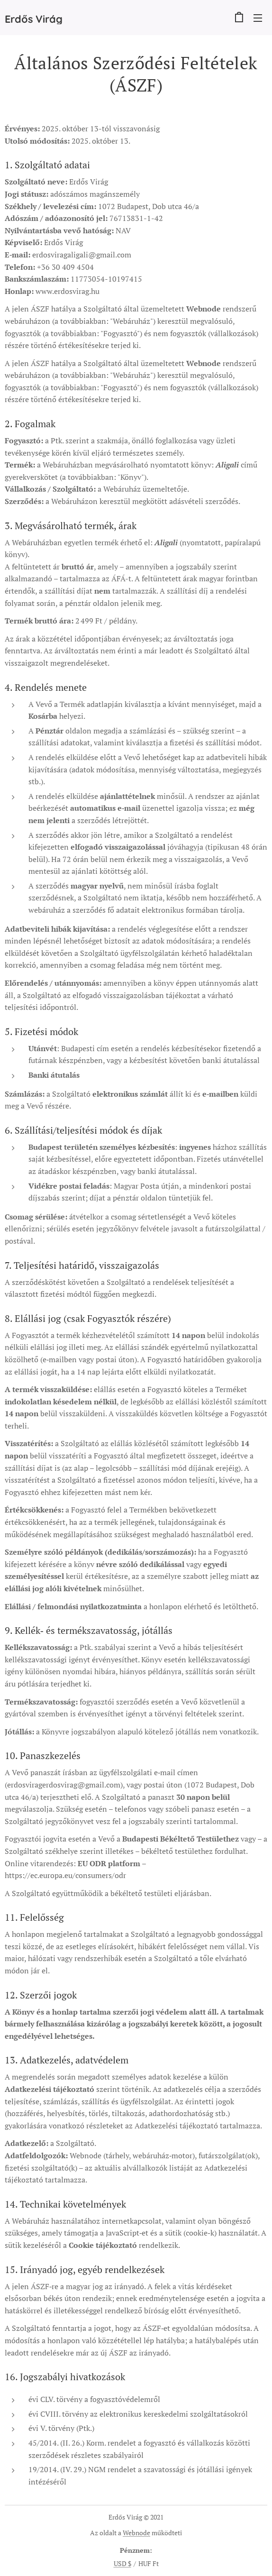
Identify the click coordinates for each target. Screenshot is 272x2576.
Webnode (136, 2532)
